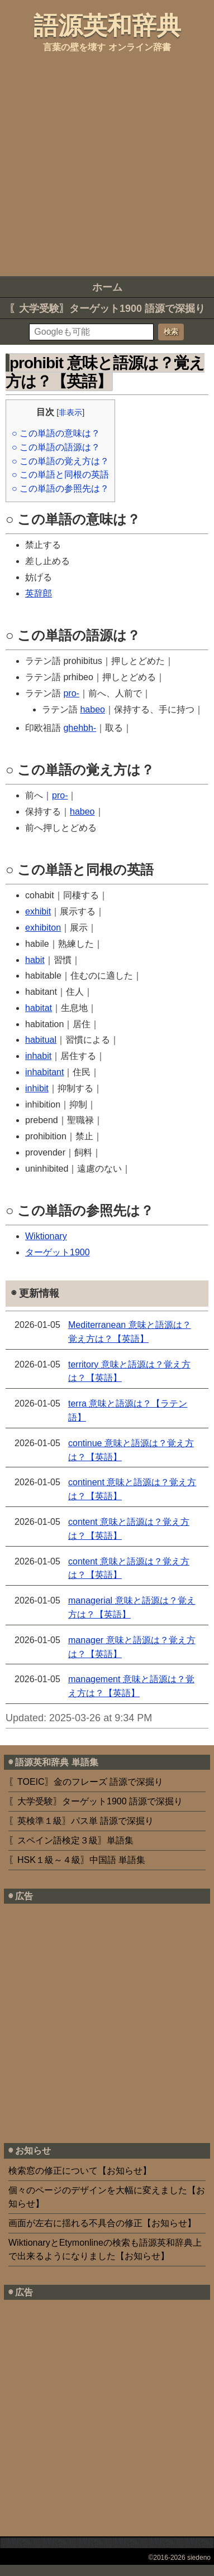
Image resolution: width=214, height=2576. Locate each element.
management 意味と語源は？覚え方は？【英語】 (131, 1686)
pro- (71, 693)
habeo (92, 709)
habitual (40, 1039)
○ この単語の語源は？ (56, 447)
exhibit (38, 911)
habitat (38, 1008)
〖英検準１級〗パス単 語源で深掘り (81, 1821)
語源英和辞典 (107, 25)
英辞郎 (38, 593)
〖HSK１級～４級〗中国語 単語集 (76, 1860)
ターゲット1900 (57, 1252)
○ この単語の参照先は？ (60, 488)
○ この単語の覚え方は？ (60, 461)
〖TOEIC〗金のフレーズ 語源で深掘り (85, 1782)
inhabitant (44, 1072)
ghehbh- (79, 728)
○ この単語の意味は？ (56, 433)
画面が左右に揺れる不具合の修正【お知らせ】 (102, 2223)
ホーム (107, 287)
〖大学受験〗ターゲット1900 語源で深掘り (107, 308)
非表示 (70, 412)
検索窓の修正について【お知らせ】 (79, 2170)
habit (35, 960)
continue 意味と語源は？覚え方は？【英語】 (131, 1450)
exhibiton (43, 927)
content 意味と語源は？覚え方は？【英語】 (128, 1528)
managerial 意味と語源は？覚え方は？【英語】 (132, 1607)
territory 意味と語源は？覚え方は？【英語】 (129, 1371)
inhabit (38, 1056)
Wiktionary (46, 1236)
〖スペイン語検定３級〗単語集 (71, 1840)
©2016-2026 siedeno (179, 2557)
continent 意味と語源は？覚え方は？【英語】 (132, 1489)
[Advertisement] (105, 163)
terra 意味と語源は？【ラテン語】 (127, 1410)
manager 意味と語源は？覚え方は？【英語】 (132, 1647)
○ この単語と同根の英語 (60, 474)
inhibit (37, 1088)
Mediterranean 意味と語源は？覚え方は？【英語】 (129, 1332)
